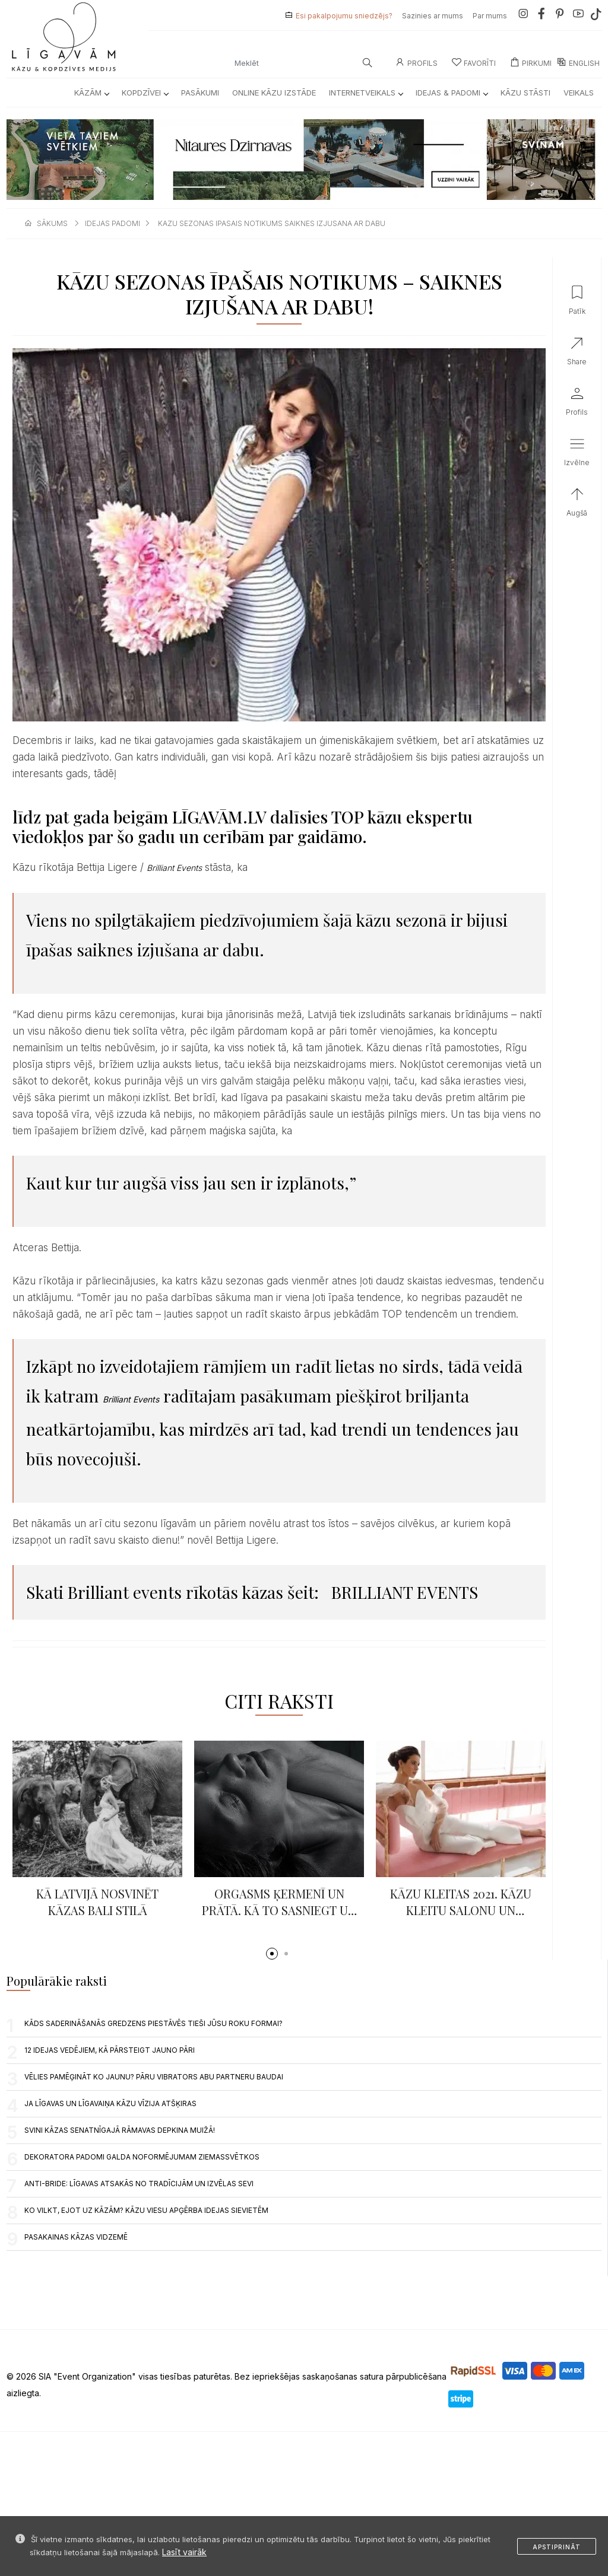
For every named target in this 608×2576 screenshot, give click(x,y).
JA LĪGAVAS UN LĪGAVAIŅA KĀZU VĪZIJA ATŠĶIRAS (110, 2103)
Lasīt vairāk (184, 2552)
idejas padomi (112, 223)
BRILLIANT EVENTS (404, 1592)
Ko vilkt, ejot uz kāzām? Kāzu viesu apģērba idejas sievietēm (146, 2210)
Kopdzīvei (145, 92)
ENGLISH (578, 63)
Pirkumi (530, 63)
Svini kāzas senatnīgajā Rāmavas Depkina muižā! (119, 2130)
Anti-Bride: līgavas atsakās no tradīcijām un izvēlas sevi (139, 2183)
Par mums (490, 15)
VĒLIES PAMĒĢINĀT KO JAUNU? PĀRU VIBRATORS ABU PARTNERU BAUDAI (153, 2076)
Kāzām (91, 92)
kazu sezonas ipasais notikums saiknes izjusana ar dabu (271, 223)
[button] (272, 1954)
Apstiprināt (557, 2546)
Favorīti (473, 63)
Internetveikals (366, 92)
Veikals (578, 92)
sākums (52, 223)
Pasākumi (200, 92)
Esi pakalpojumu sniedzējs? (344, 15)
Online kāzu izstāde (274, 92)
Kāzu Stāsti (525, 92)
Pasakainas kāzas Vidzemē (76, 2236)
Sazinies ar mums (432, 15)
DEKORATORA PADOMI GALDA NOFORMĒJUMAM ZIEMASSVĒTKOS (141, 2156)
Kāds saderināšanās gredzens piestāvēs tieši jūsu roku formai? (153, 2023)
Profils (416, 63)
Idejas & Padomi (451, 92)
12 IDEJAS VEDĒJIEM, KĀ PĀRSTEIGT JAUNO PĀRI (109, 2050)
